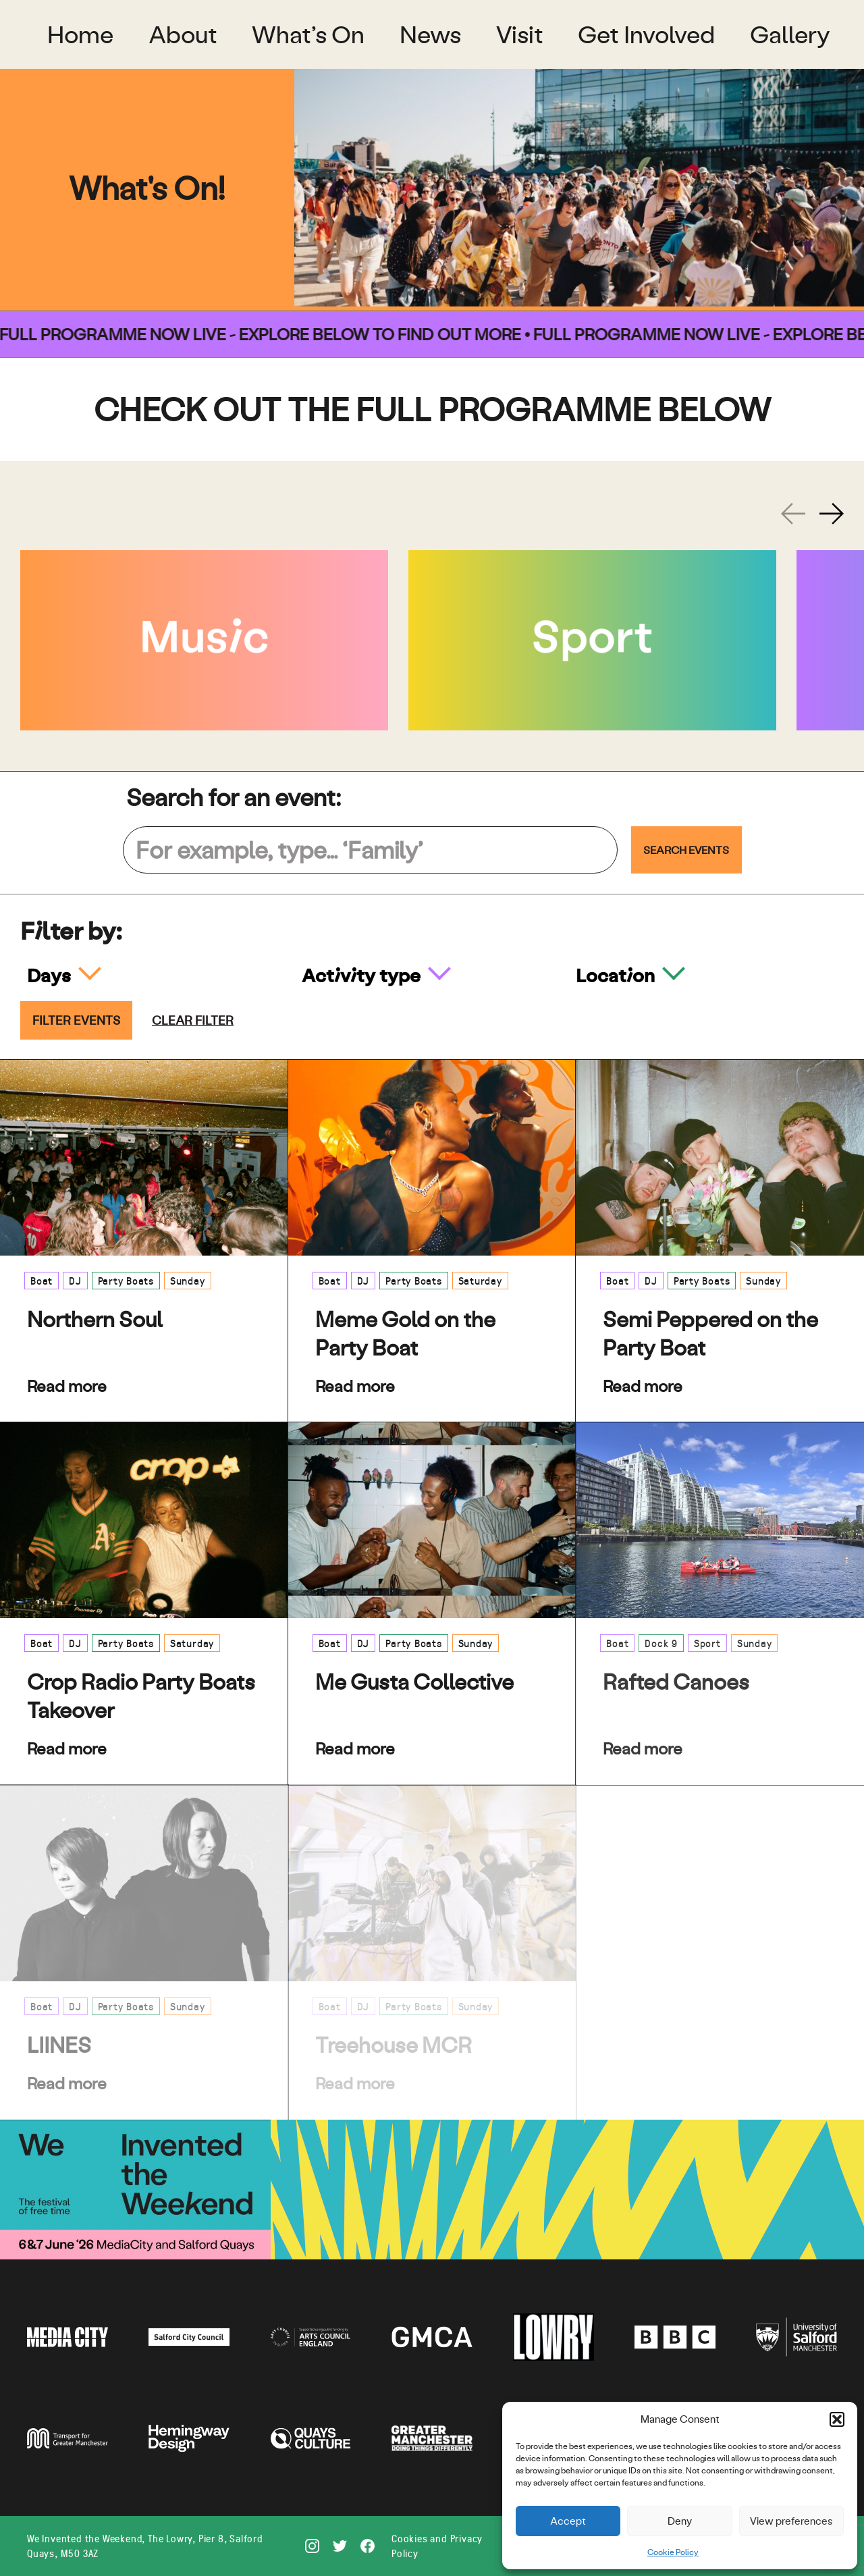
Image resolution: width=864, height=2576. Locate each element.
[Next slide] (831, 514)
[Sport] (592, 640)
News (430, 34)
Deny (680, 2521)
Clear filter (193, 1020)
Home (80, 34)
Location (617, 975)
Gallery (790, 34)
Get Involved (646, 34)
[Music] (204, 640)
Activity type (363, 975)
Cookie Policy (673, 2552)
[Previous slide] (793, 514)
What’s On (308, 34)
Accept (568, 2521)
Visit (519, 34)
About (182, 34)
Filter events (76, 1020)
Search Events (686, 850)
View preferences (791, 2521)
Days (51, 975)
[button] (837, 2419)
